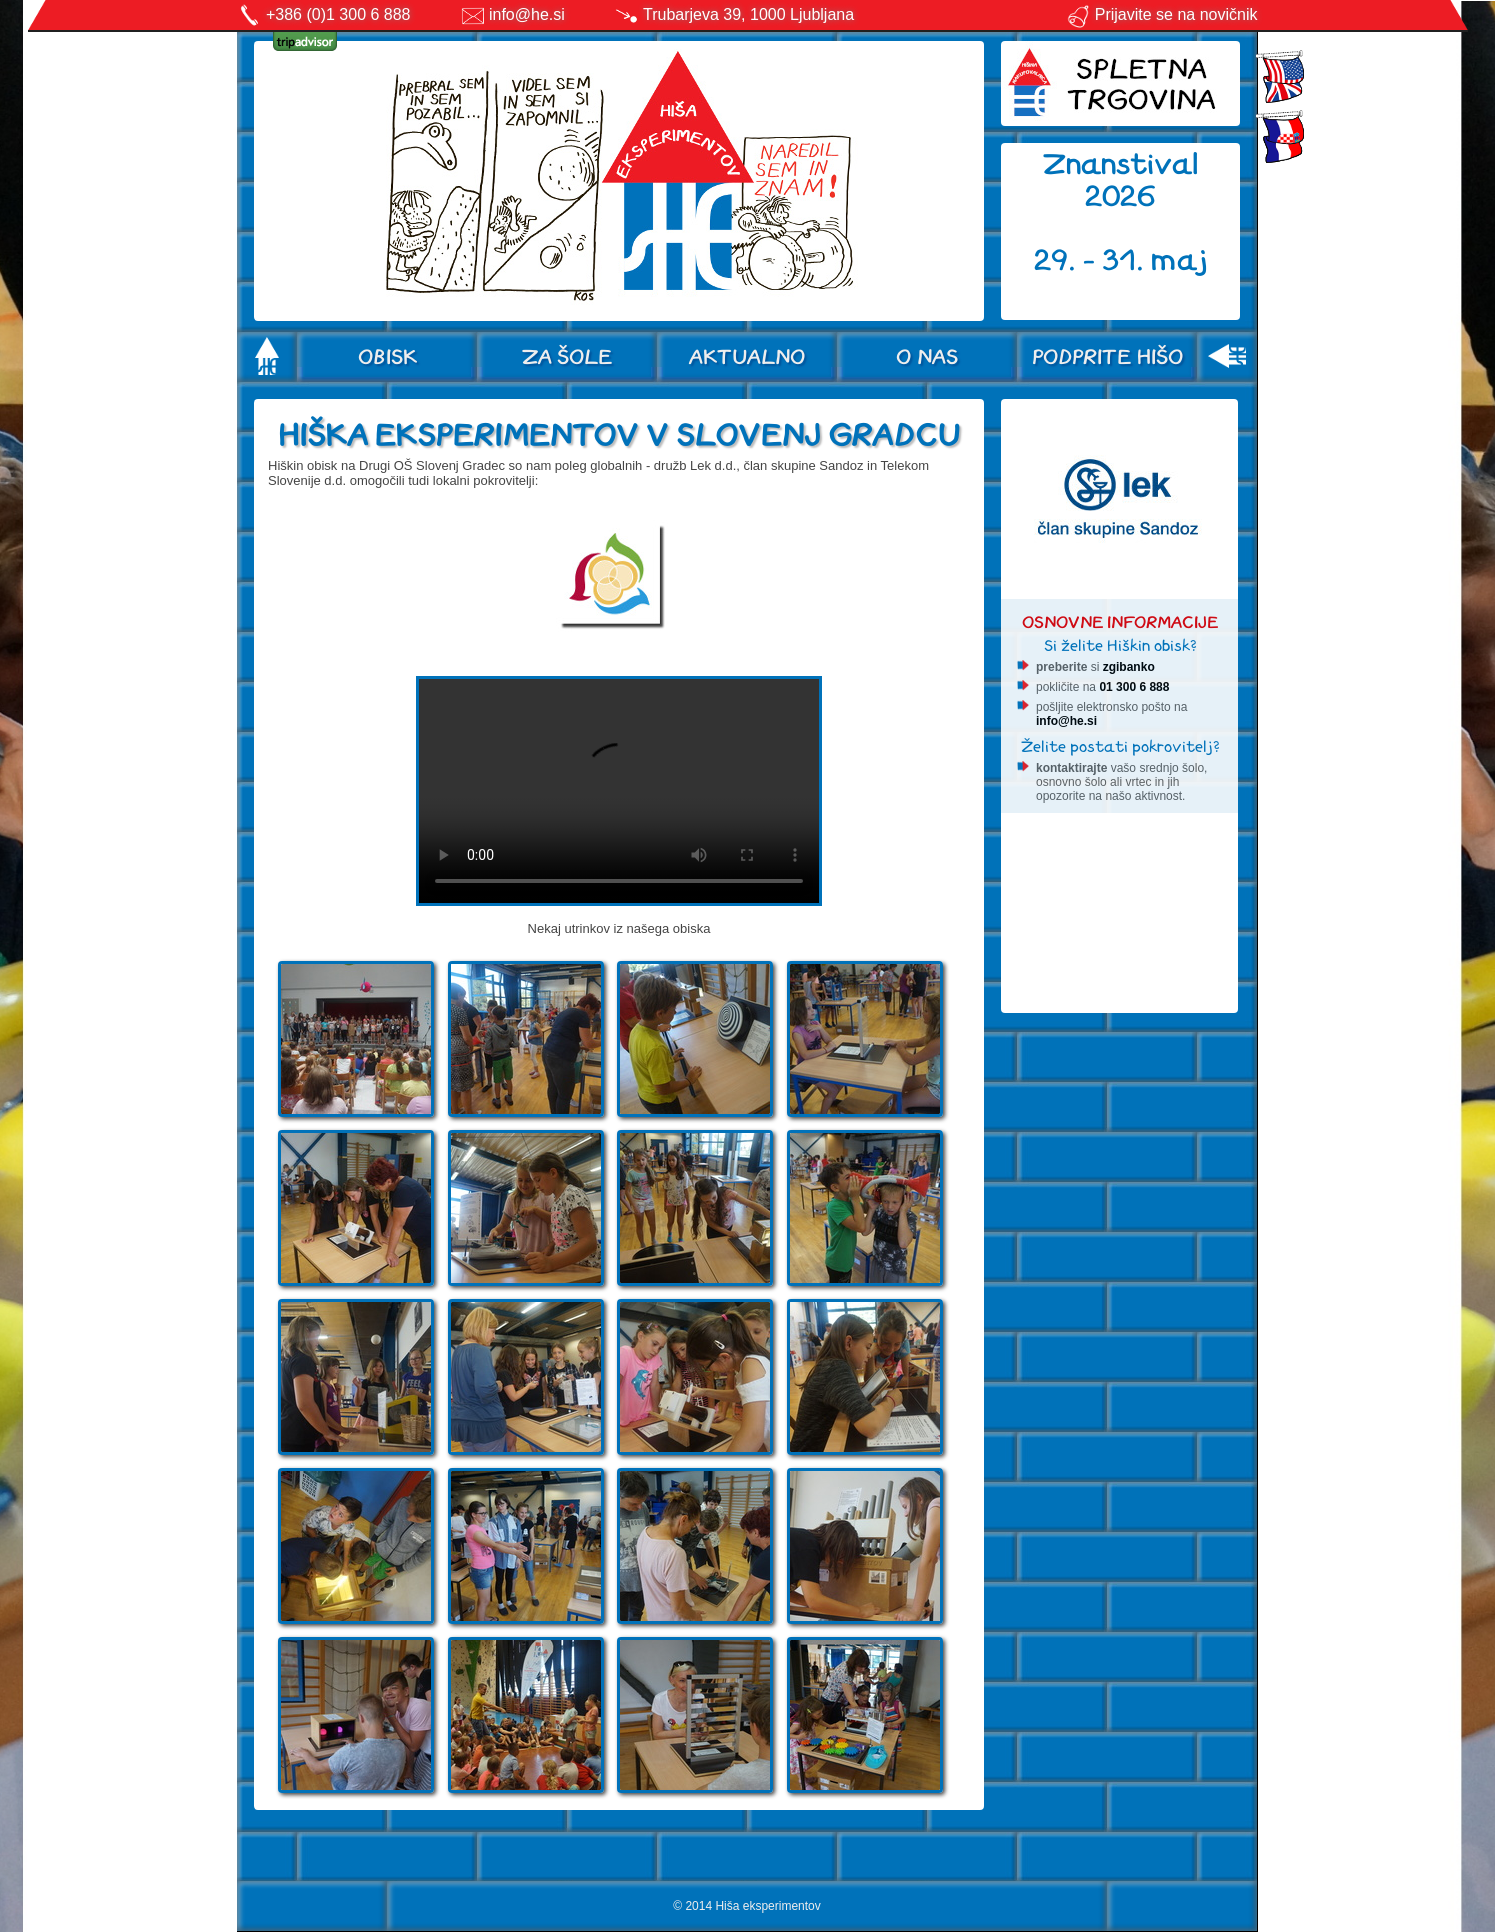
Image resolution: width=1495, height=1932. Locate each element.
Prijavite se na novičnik (1162, 14)
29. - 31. (1092, 260)
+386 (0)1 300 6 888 (338, 14)
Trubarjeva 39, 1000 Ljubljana (748, 14)
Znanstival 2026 (1121, 180)
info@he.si (527, 14)
